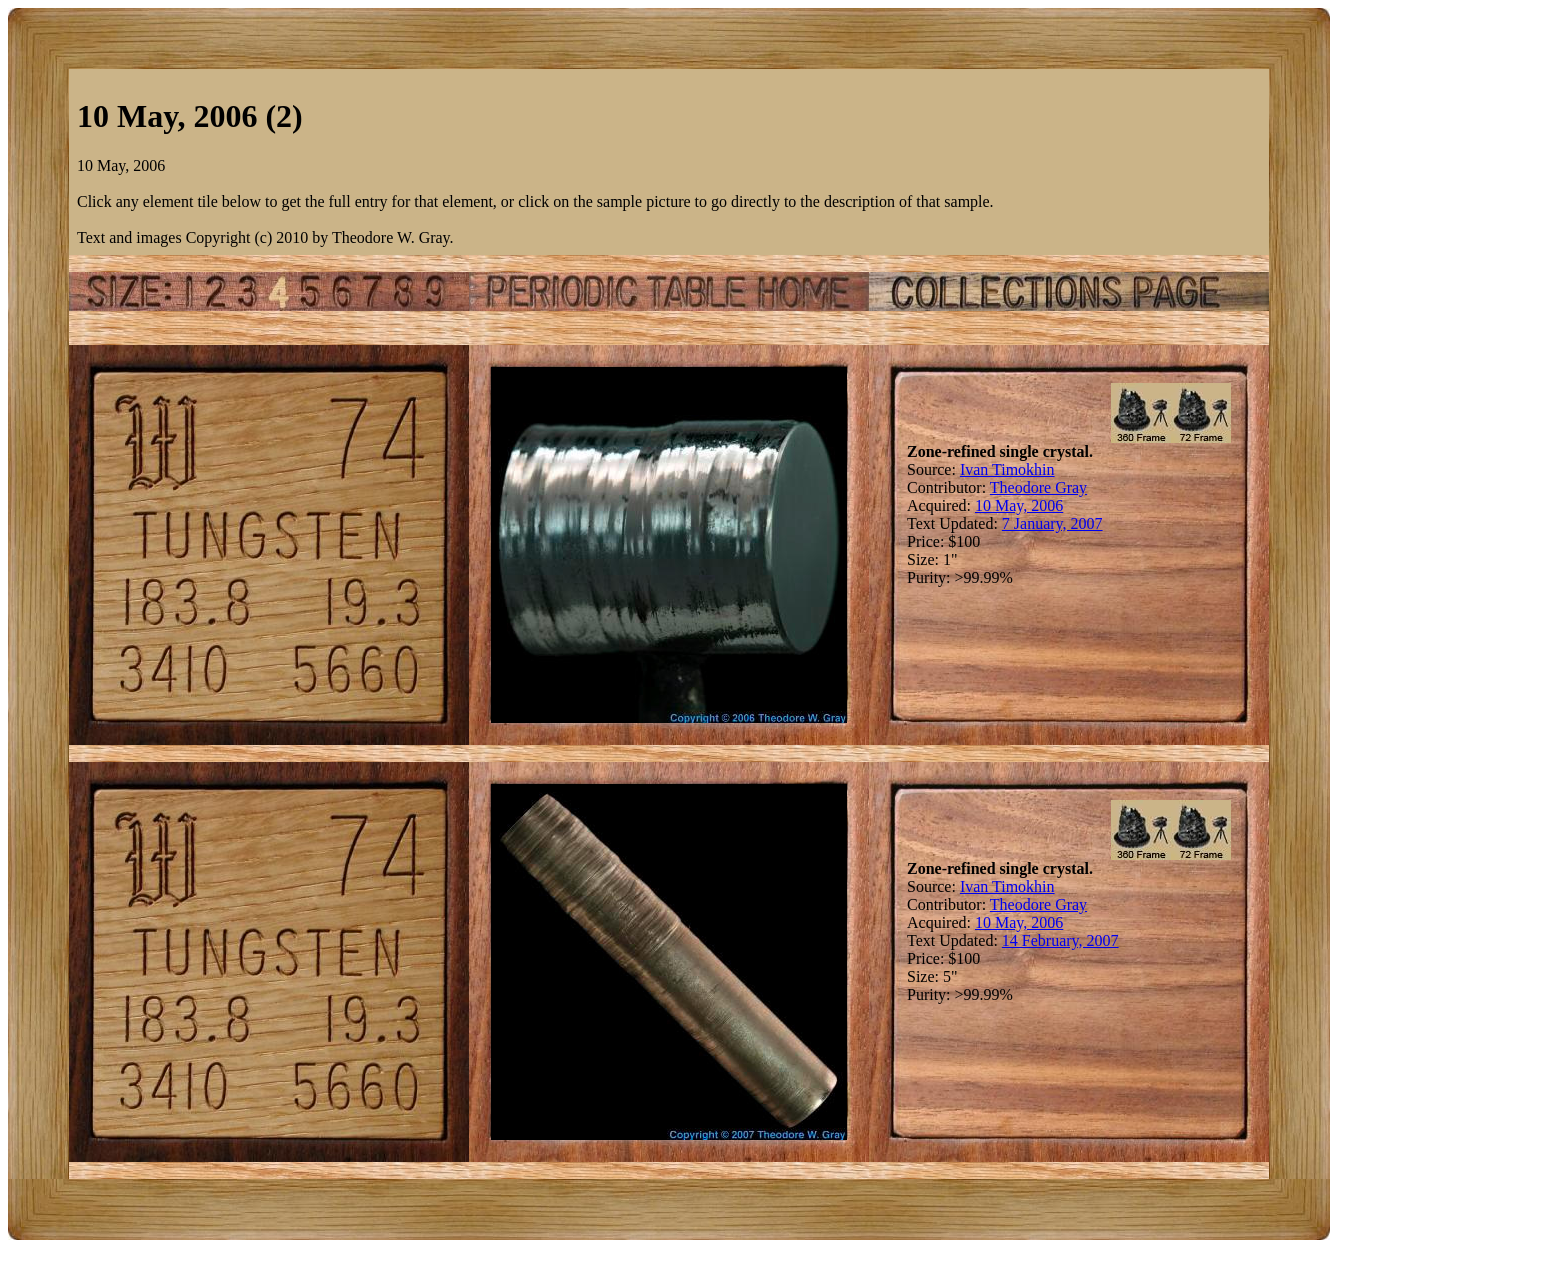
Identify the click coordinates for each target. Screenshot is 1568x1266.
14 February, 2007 (1060, 940)
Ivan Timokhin (1007, 469)
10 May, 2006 (1019, 505)
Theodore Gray (1038, 487)
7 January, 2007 (1052, 523)
